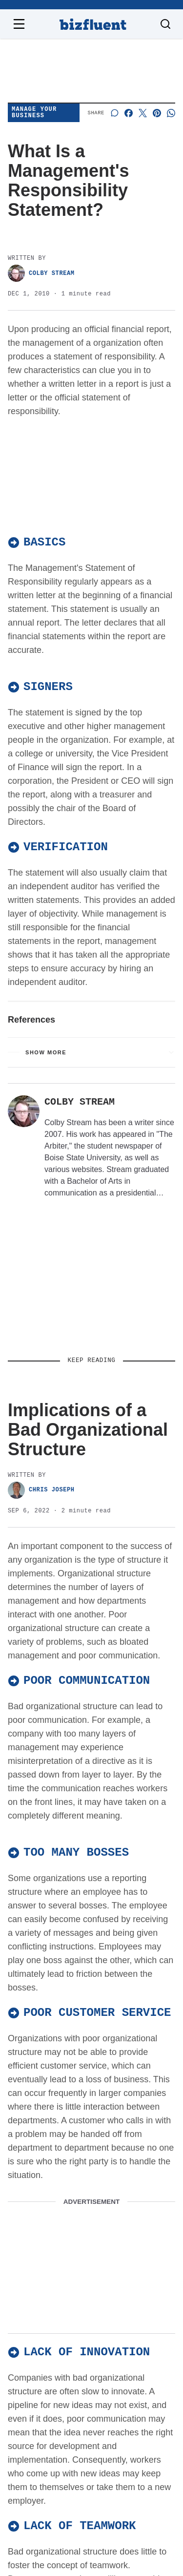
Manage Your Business (34, 112)
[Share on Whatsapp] (171, 113)
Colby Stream (41, 273)
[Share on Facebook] (128, 113)
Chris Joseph (41, 1490)
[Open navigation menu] (19, 24)
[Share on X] (143, 113)
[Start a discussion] (114, 113)
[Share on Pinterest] (157, 113)
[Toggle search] (165, 24)
